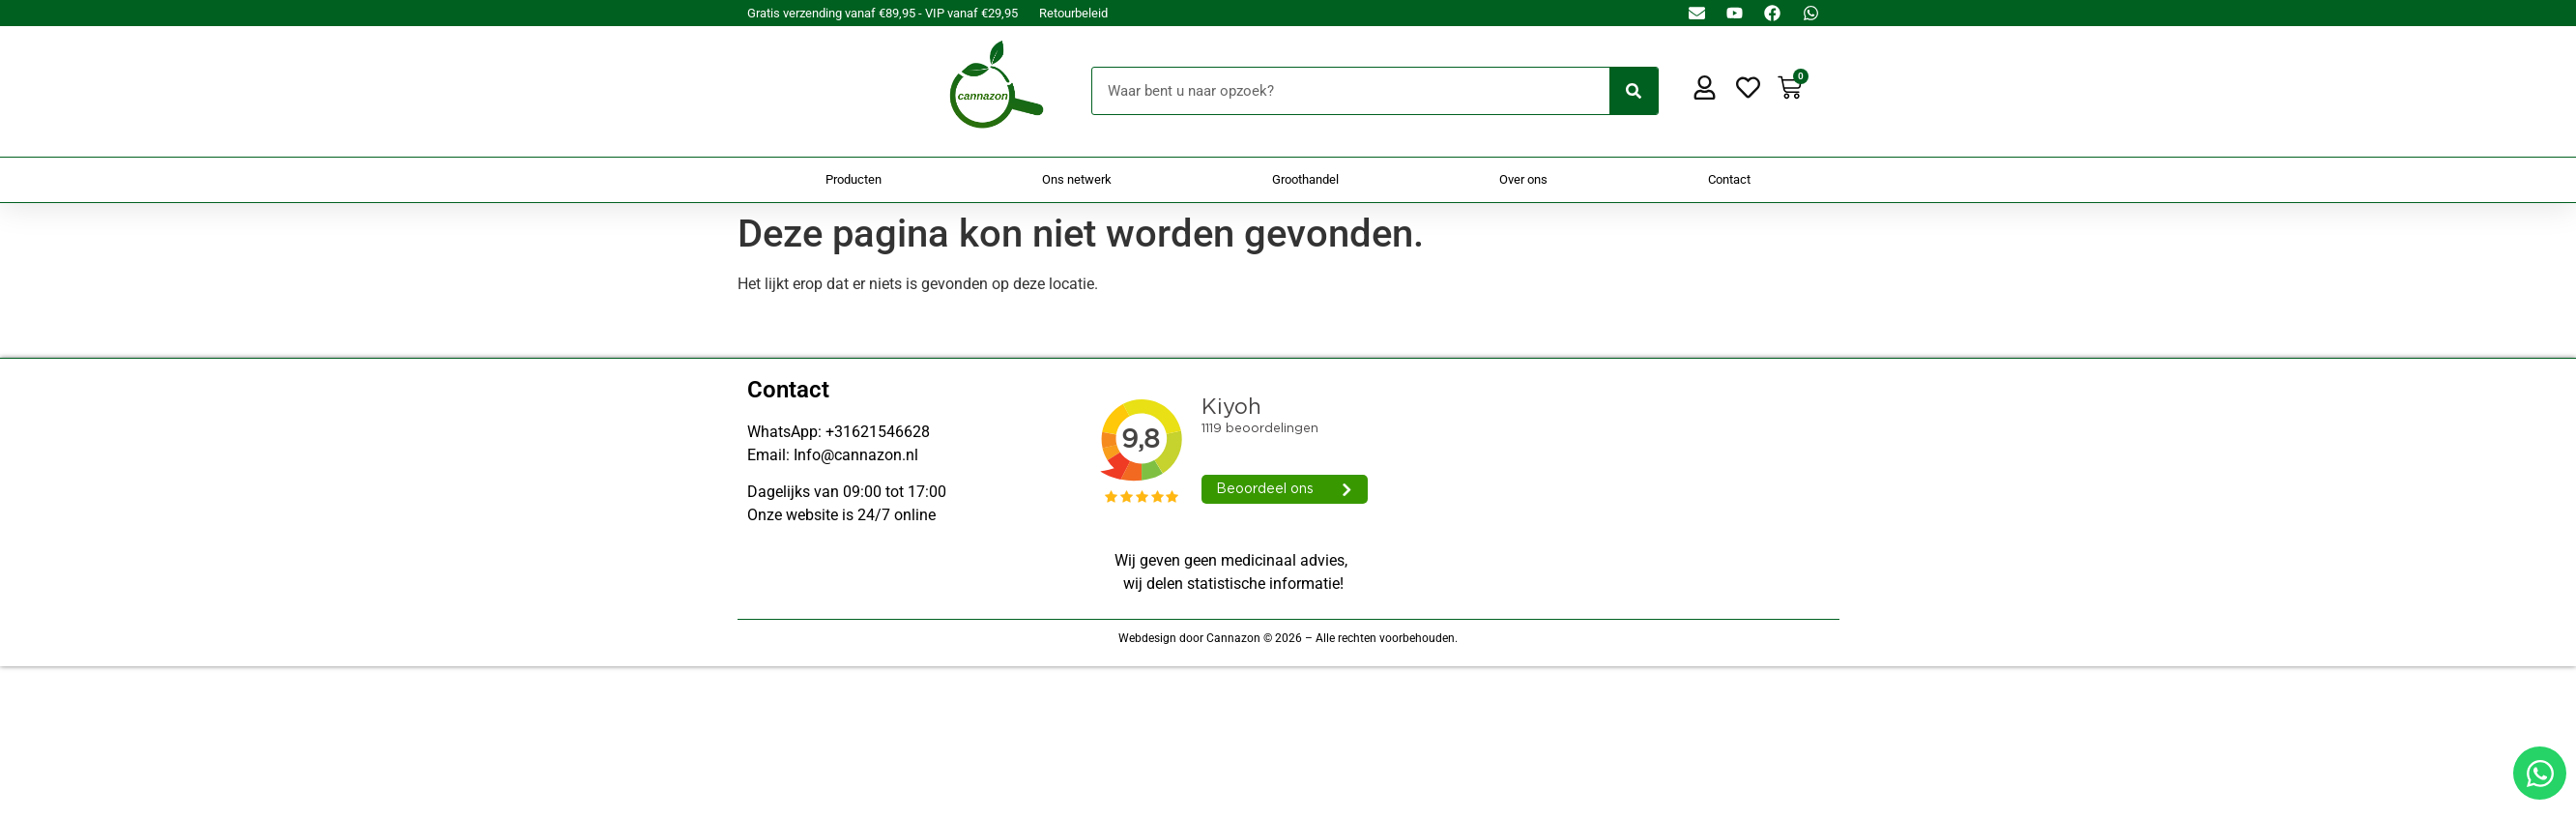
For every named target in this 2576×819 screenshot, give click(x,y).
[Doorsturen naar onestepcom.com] (1288, 409)
